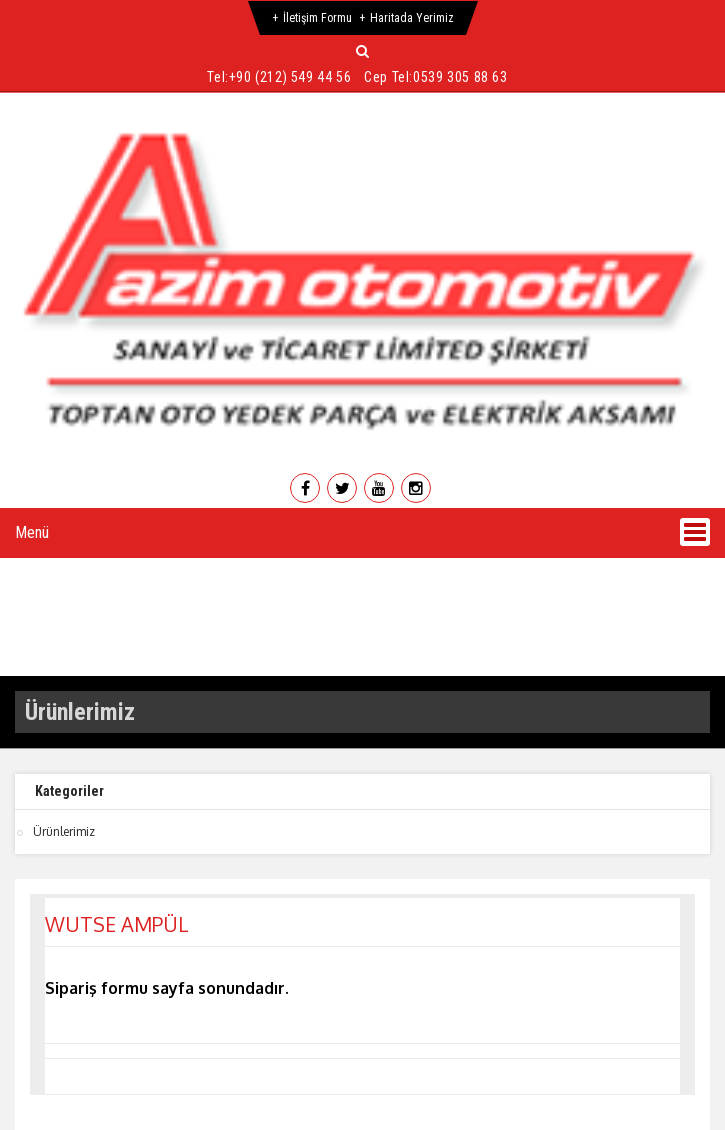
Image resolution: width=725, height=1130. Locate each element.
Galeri (629, 573)
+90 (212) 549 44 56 (290, 77)
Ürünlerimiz (501, 573)
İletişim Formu (317, 18)
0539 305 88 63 (460, 77)
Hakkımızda (190, 573)
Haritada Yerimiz (412, 18)
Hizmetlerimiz (345, 573)
